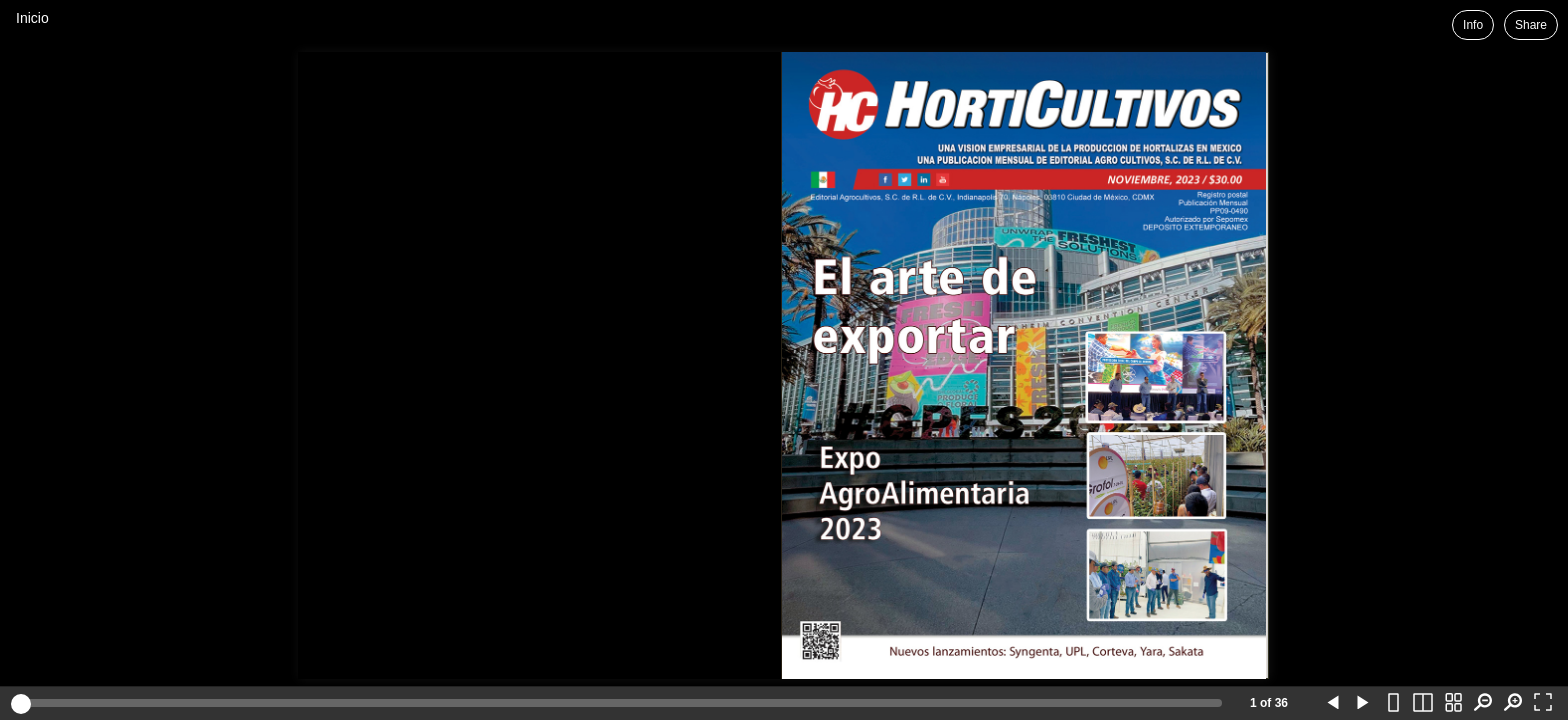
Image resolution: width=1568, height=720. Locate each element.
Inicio (32, 18)
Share (1531, 25)
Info (1473, 25)
